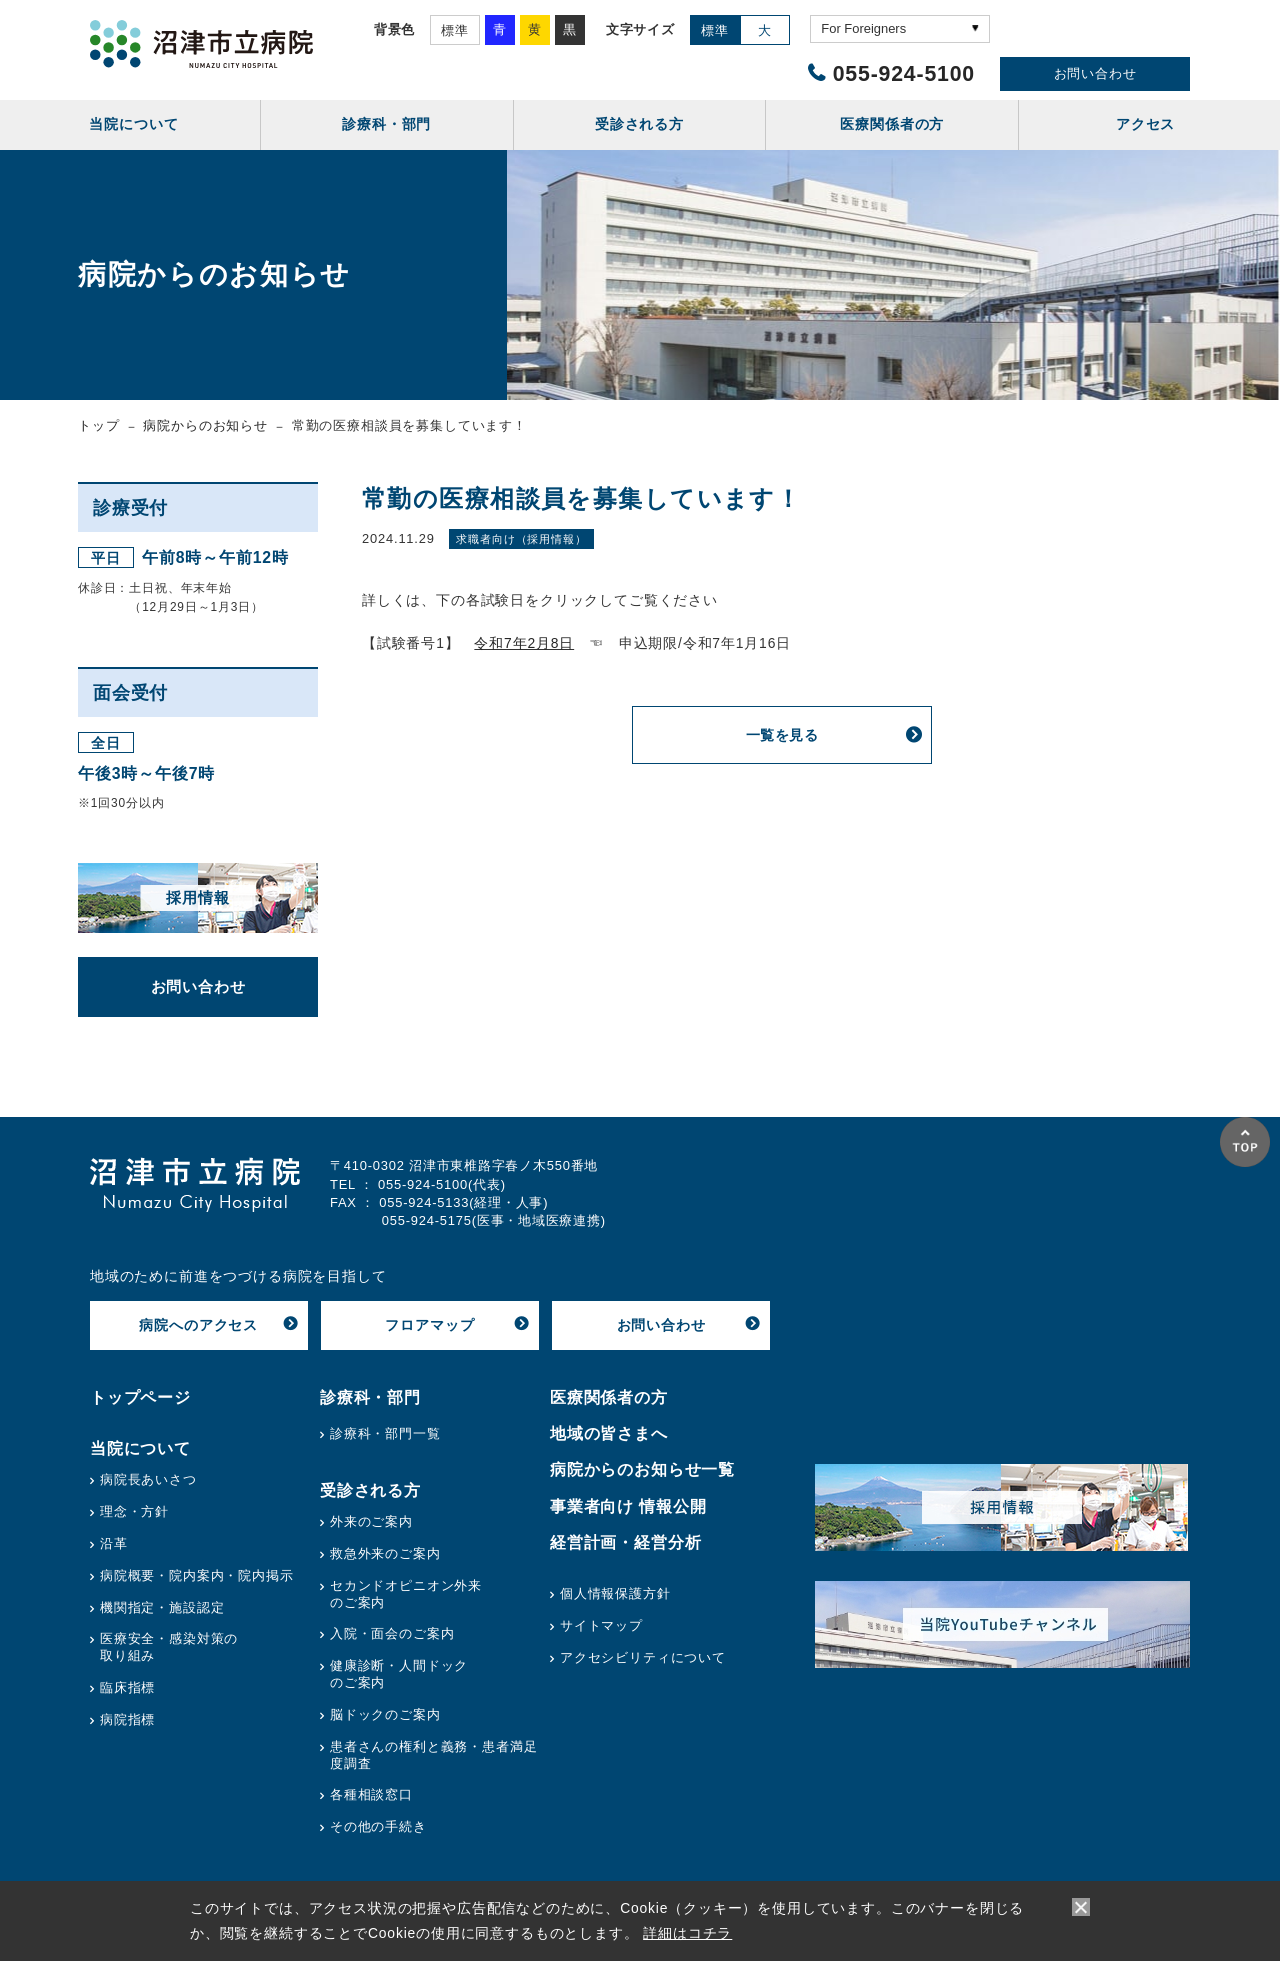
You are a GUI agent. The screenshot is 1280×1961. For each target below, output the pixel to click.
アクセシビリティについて (643, 1657)
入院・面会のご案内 (392, 1633)
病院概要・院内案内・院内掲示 (197, 1575)
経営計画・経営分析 (626, 1542)
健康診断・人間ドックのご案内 (399, 1674)
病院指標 (127, 1719)
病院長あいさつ (148, 1479)
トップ (99, 425)
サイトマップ (601, 1625)
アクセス (1145, 124)
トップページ (140, 1397)
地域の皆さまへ (609, 1433)
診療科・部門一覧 (385, 1433)
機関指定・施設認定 (162, 1607)
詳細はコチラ (687, 1933)
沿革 (114, 1543)
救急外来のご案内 (385, 1553)
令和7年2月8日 (524, 643)
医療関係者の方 (609, 1397)
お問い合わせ (1095, 73)
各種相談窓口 (371, 1794)
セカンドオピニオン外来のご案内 (406, 1594)
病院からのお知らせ (205, 425)
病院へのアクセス (198, 1325)
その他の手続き (378, 1826)
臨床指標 (127, 1687)
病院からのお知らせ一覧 (642, 1469)
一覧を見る (782, 735)
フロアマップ (429, 1325)
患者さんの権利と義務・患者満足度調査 (433, 1755)
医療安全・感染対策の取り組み (169, 1647)
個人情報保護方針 (615, 1593)
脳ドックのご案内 (385, 1714)
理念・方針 (134, 1511)
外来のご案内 (371, 1521)
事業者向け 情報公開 (628, 1506)
